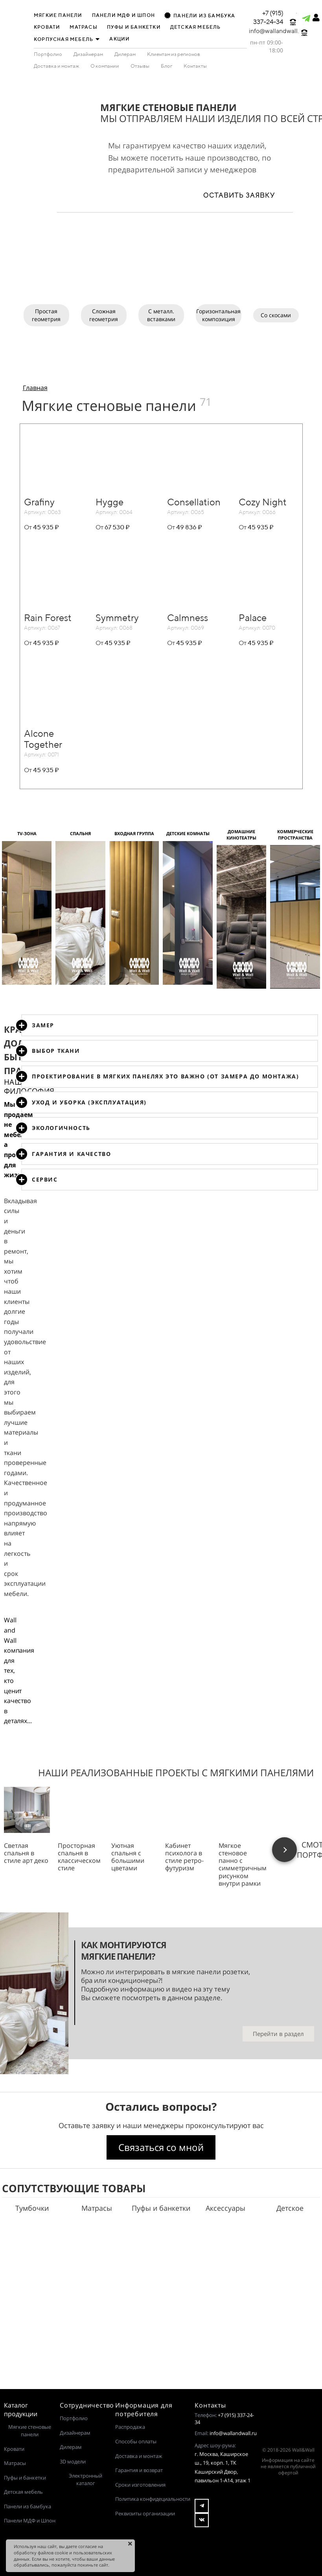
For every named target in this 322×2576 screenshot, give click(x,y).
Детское (290, 2208)
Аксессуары (225, 2208)
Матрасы (96, 2208)
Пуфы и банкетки (161, 2208)
